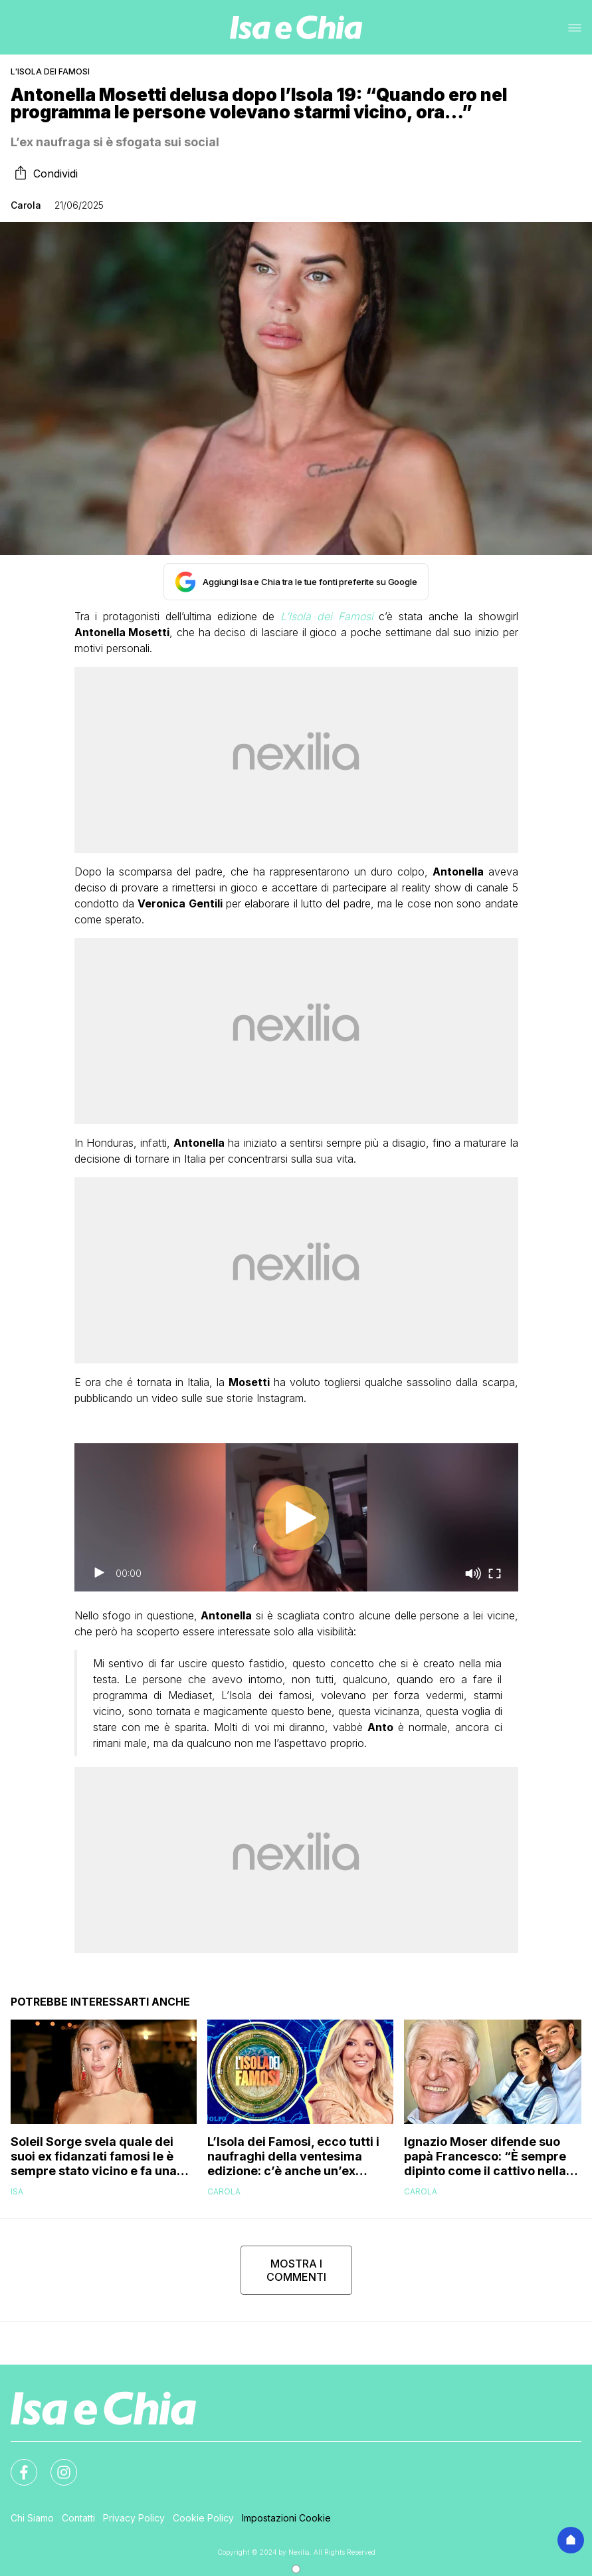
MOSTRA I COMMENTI (296, 2270)
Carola (26, 205)
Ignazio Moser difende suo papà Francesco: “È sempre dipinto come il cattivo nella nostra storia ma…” (485, 2156)
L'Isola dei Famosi (50, 71)
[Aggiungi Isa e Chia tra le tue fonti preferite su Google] (296, 581)
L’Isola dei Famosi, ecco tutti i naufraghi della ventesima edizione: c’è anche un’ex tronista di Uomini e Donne (293, 2156)
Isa (17, 2191)
